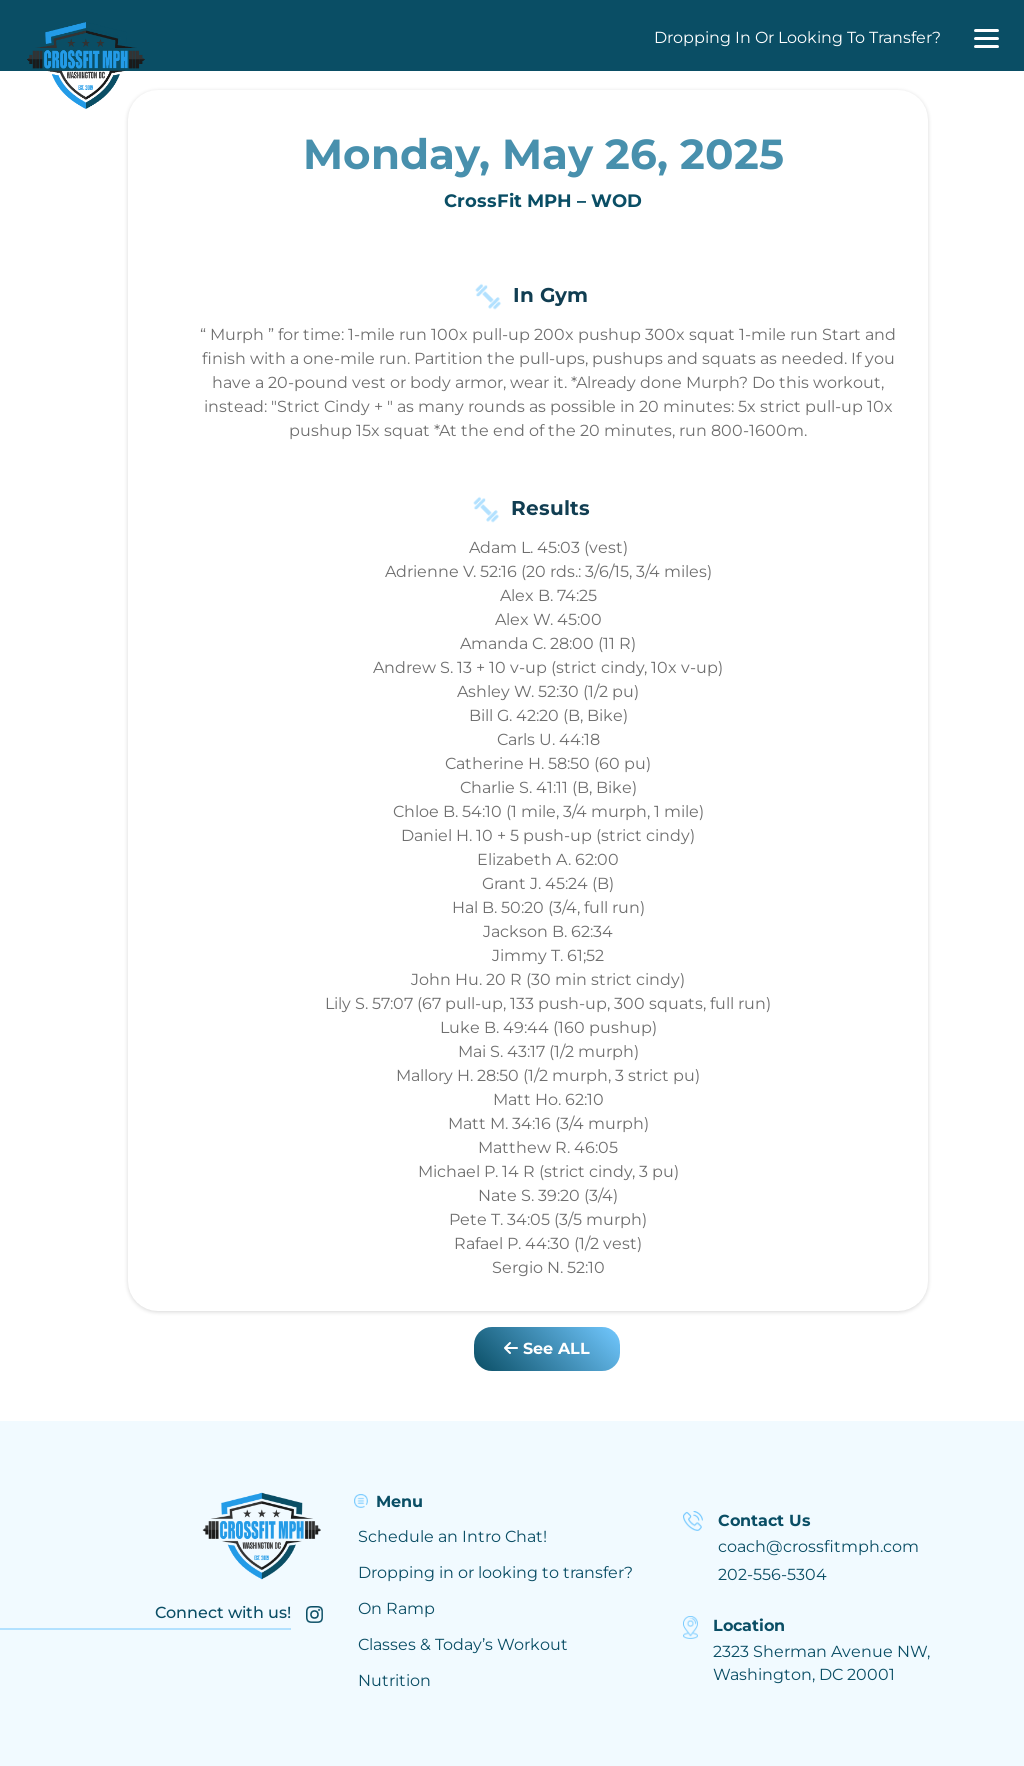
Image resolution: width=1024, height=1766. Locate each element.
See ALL (547, 1348)
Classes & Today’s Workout (463, 1644)
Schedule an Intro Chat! (452, 1536)
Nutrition (394, 1680)
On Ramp (396, 1608)
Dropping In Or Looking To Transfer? (797, 37)
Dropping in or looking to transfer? (495, 1572)
